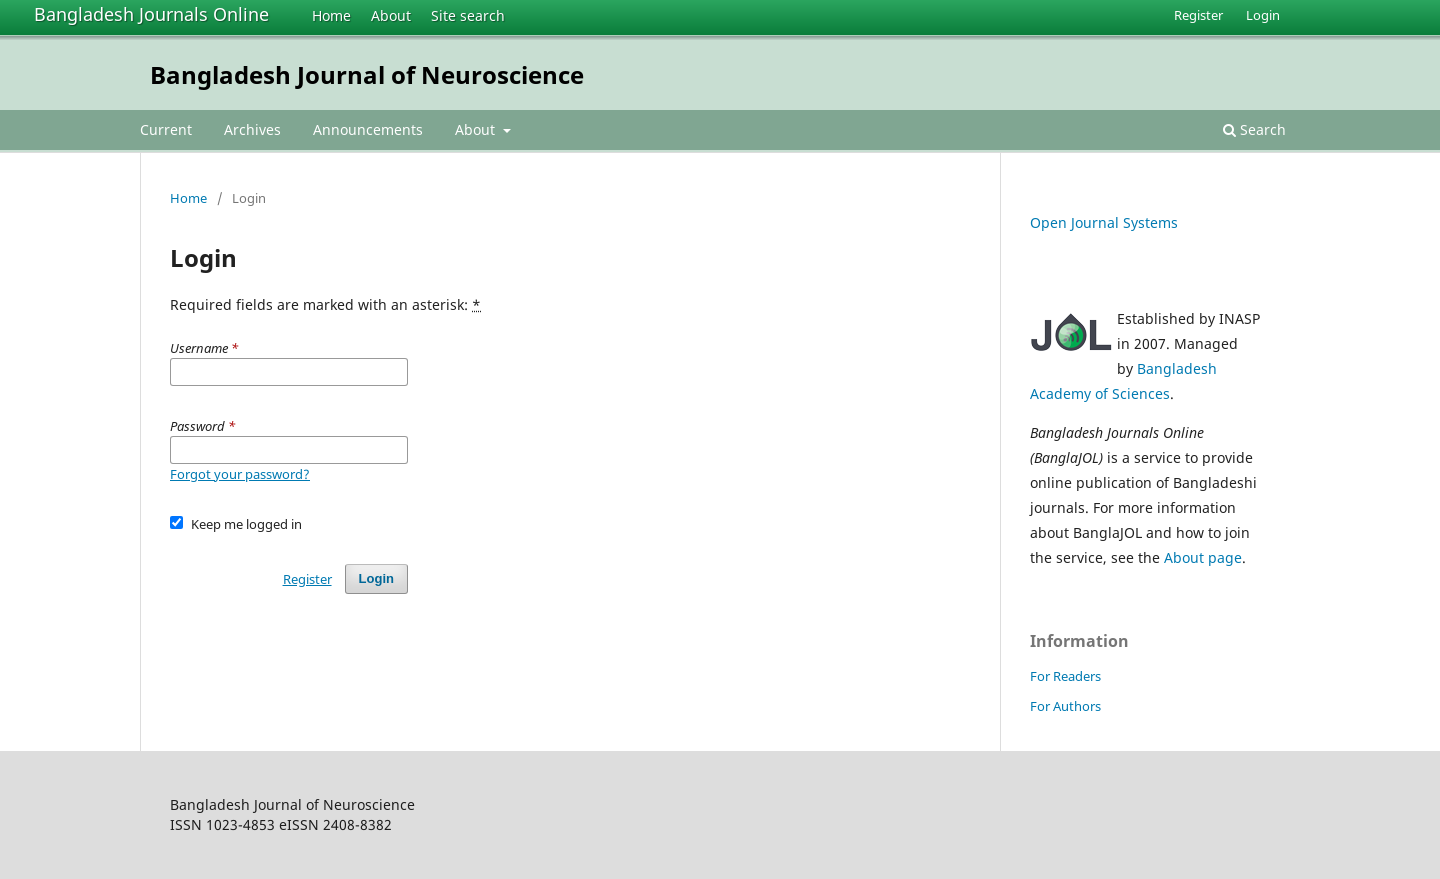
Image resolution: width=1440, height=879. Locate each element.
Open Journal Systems (1104, 222)
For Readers (1065, 676)
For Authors (1065, 706)
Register (1198, 15)
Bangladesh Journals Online (151, 14)
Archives (252, 129)
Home (331, 15)
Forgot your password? (240, 474)
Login (1263, 15)
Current (166, 129)
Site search (468, 15)
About (391, 15)
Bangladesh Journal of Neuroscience (367, 74)
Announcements (368, 129)
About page (1203, 557)
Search (1254, 129)
